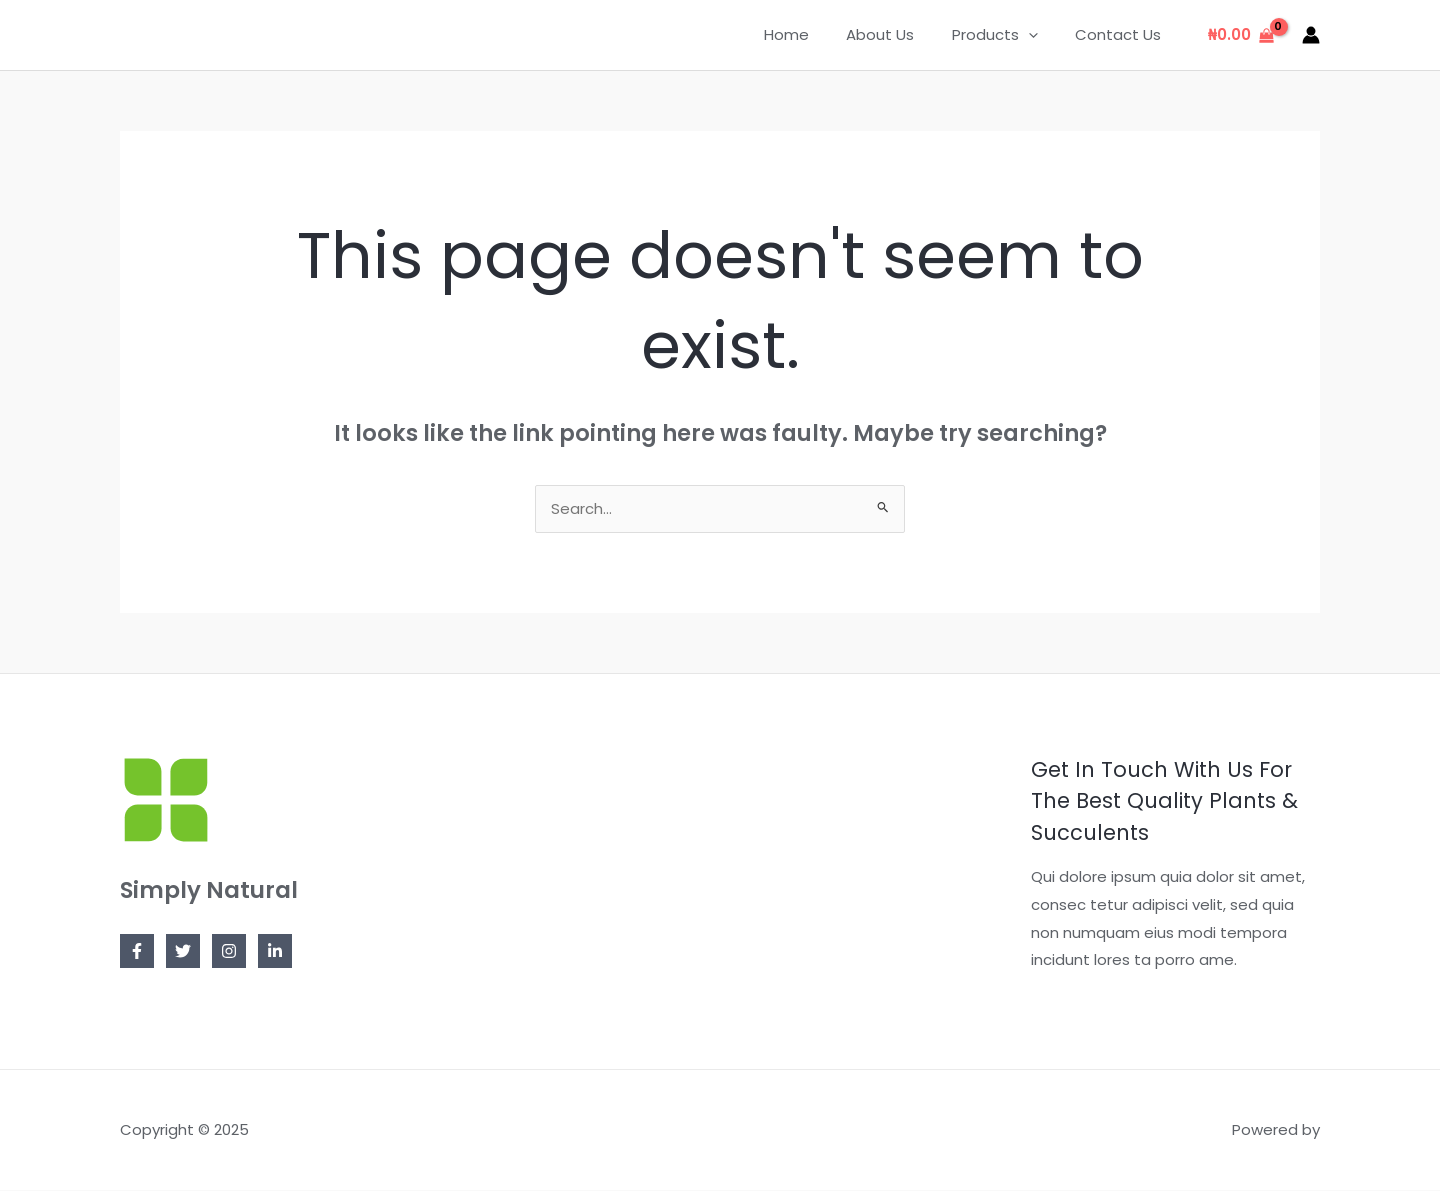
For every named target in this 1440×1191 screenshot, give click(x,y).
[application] (1039, 35)
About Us (899, 34)
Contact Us (1122, 34)
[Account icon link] (1311, 35)
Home (812, 34)
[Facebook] (137, 952)
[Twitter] (183, 952)
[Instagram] (229, 952)
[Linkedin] (275, 952)
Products (1006, 35)
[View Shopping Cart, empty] (1241, 35)
